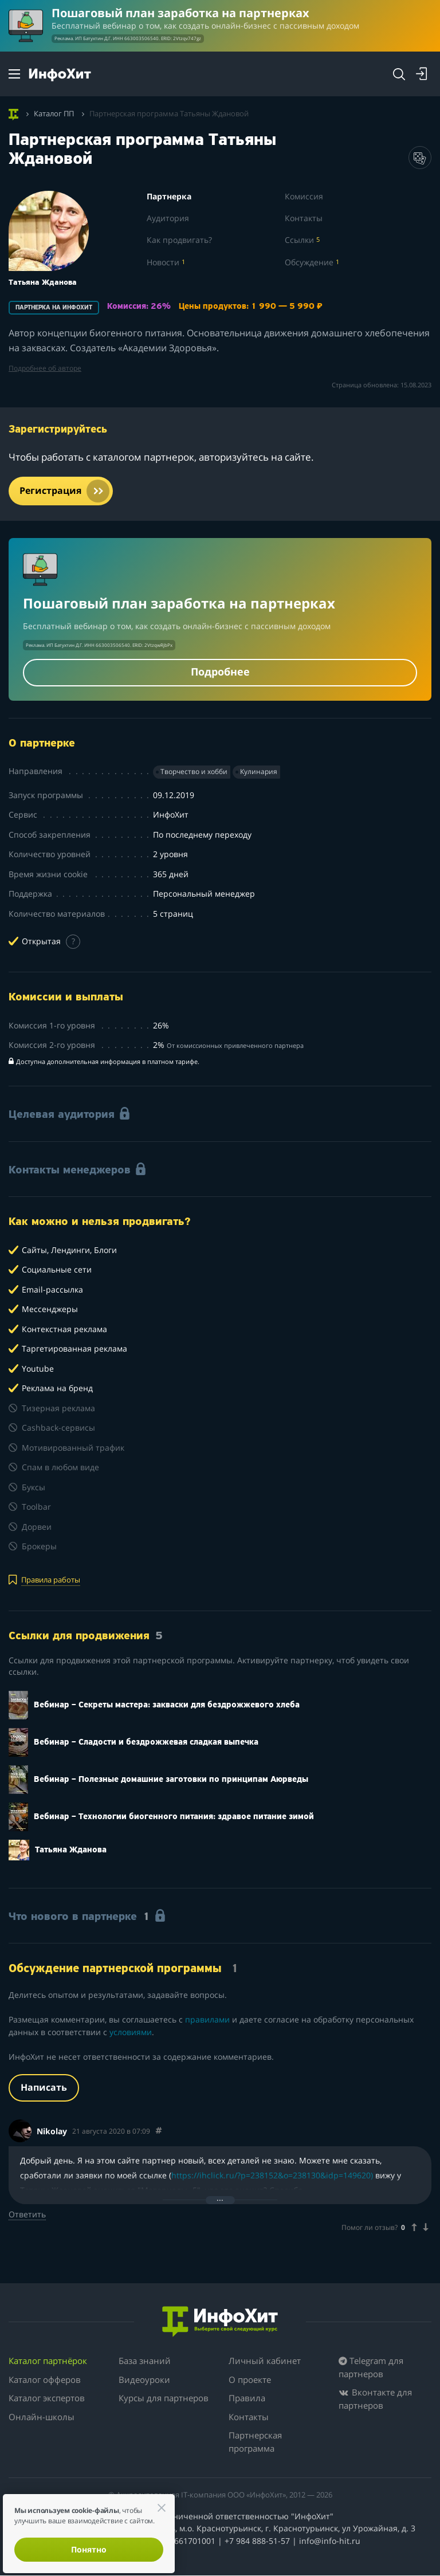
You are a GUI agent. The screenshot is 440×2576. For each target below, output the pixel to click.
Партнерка (169, 196)
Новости (166, 262)
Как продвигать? (179, 240)
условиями (130, 2032)
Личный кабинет (265, 2361)
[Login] (421, 74)
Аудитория (168, 218)
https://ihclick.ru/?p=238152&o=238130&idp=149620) (272, 2175)
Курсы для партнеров (164, 2398)
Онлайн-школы (41, 2416)
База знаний (145, 2361)
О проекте (250, 2379)
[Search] (398, 74)
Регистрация (65, 491)
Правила (247, 2398)
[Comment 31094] (158, 2131)
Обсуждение (312, 262)
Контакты (304, 218)
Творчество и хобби (193, 772)
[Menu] (14, 74)
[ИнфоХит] (60, 74)
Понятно (89, 2549)
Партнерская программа (255, 2442)
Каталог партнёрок (48, 2361)
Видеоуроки (144, 2379)
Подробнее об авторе (45, 367)
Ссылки (302, 240)
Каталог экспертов (47, 2398)
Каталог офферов (45, 2379)
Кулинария (258, 772)
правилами (207, 2020)
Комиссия (304, 196)
